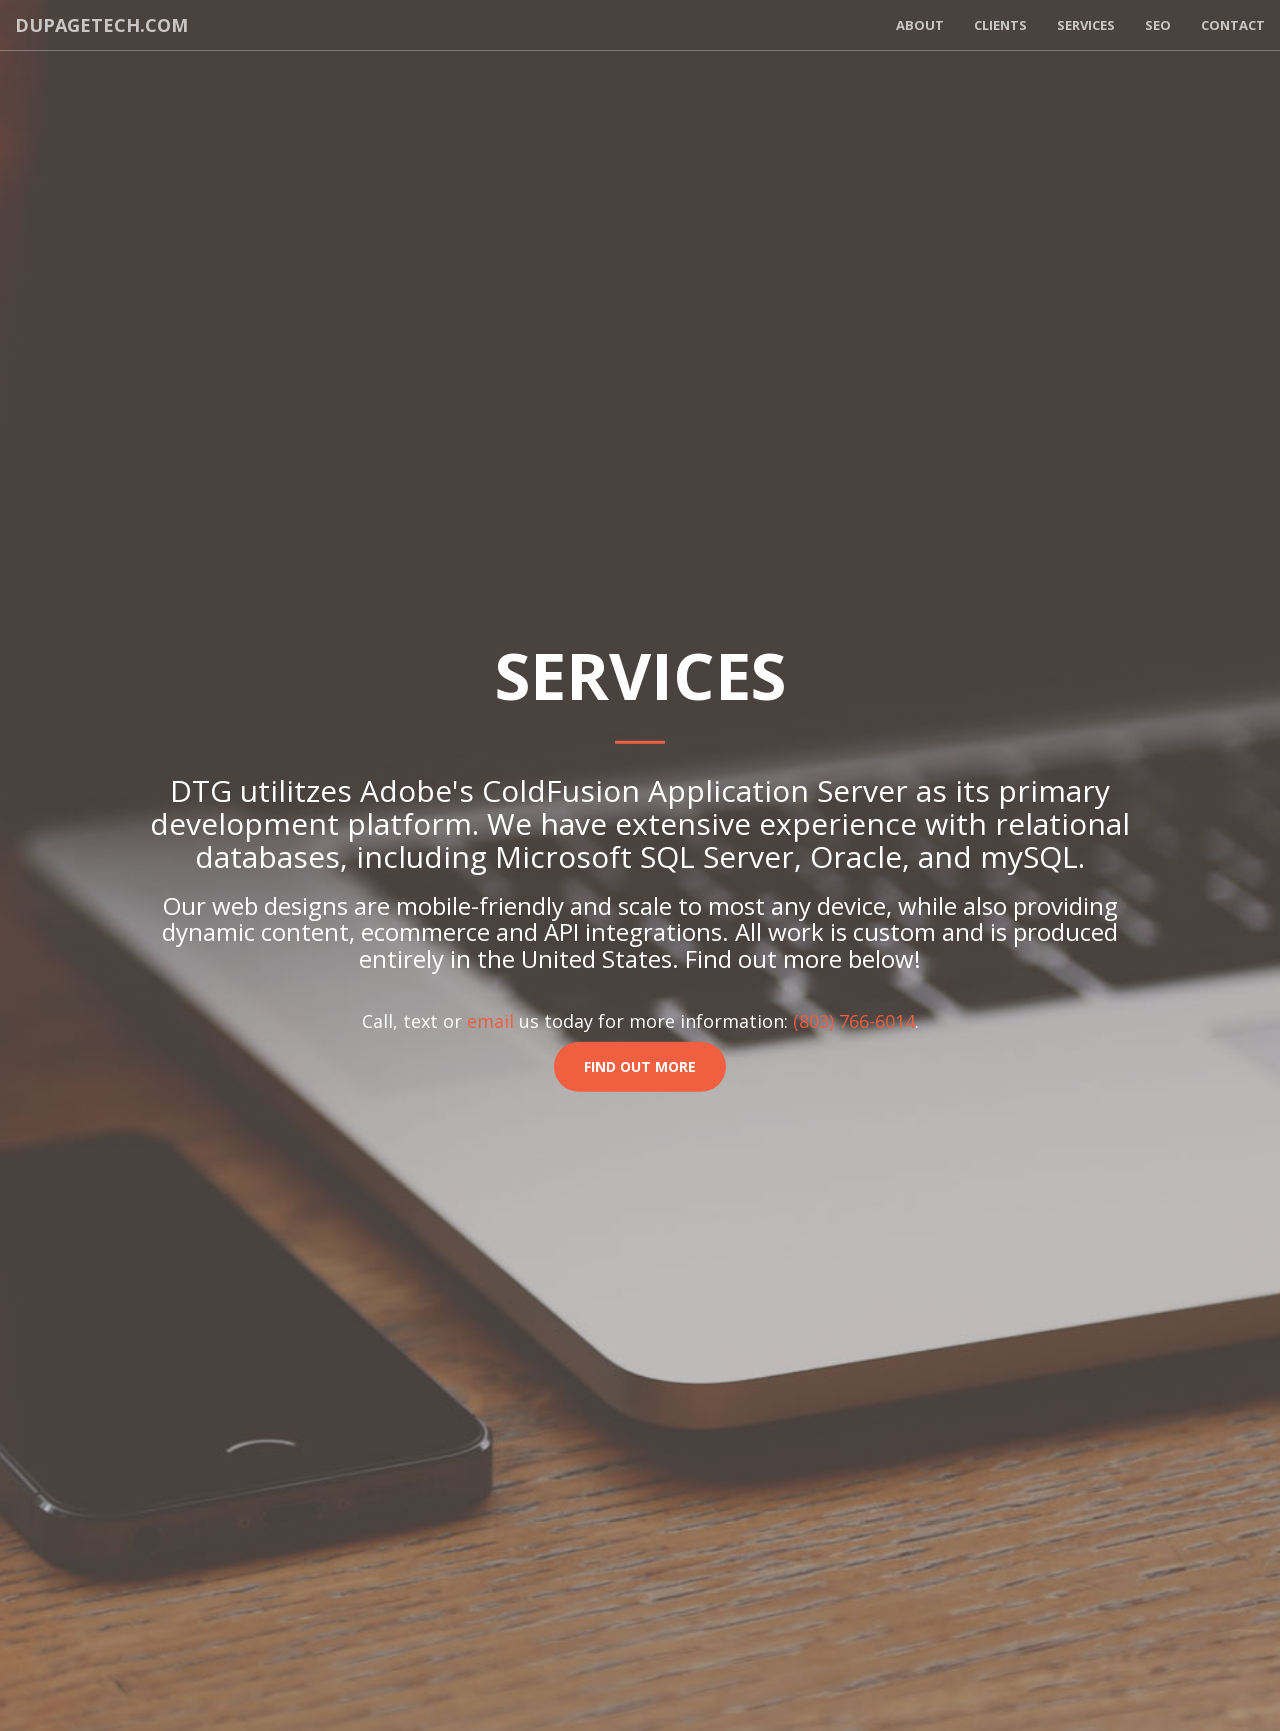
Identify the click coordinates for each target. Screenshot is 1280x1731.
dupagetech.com (101, 25)
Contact (1233, 25)
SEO (1158, 25)
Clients (1000, 25)
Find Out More (640, 1066)
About (920, 25)
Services (1086, 25)
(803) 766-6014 (854, 1021)
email (490, 1021)
